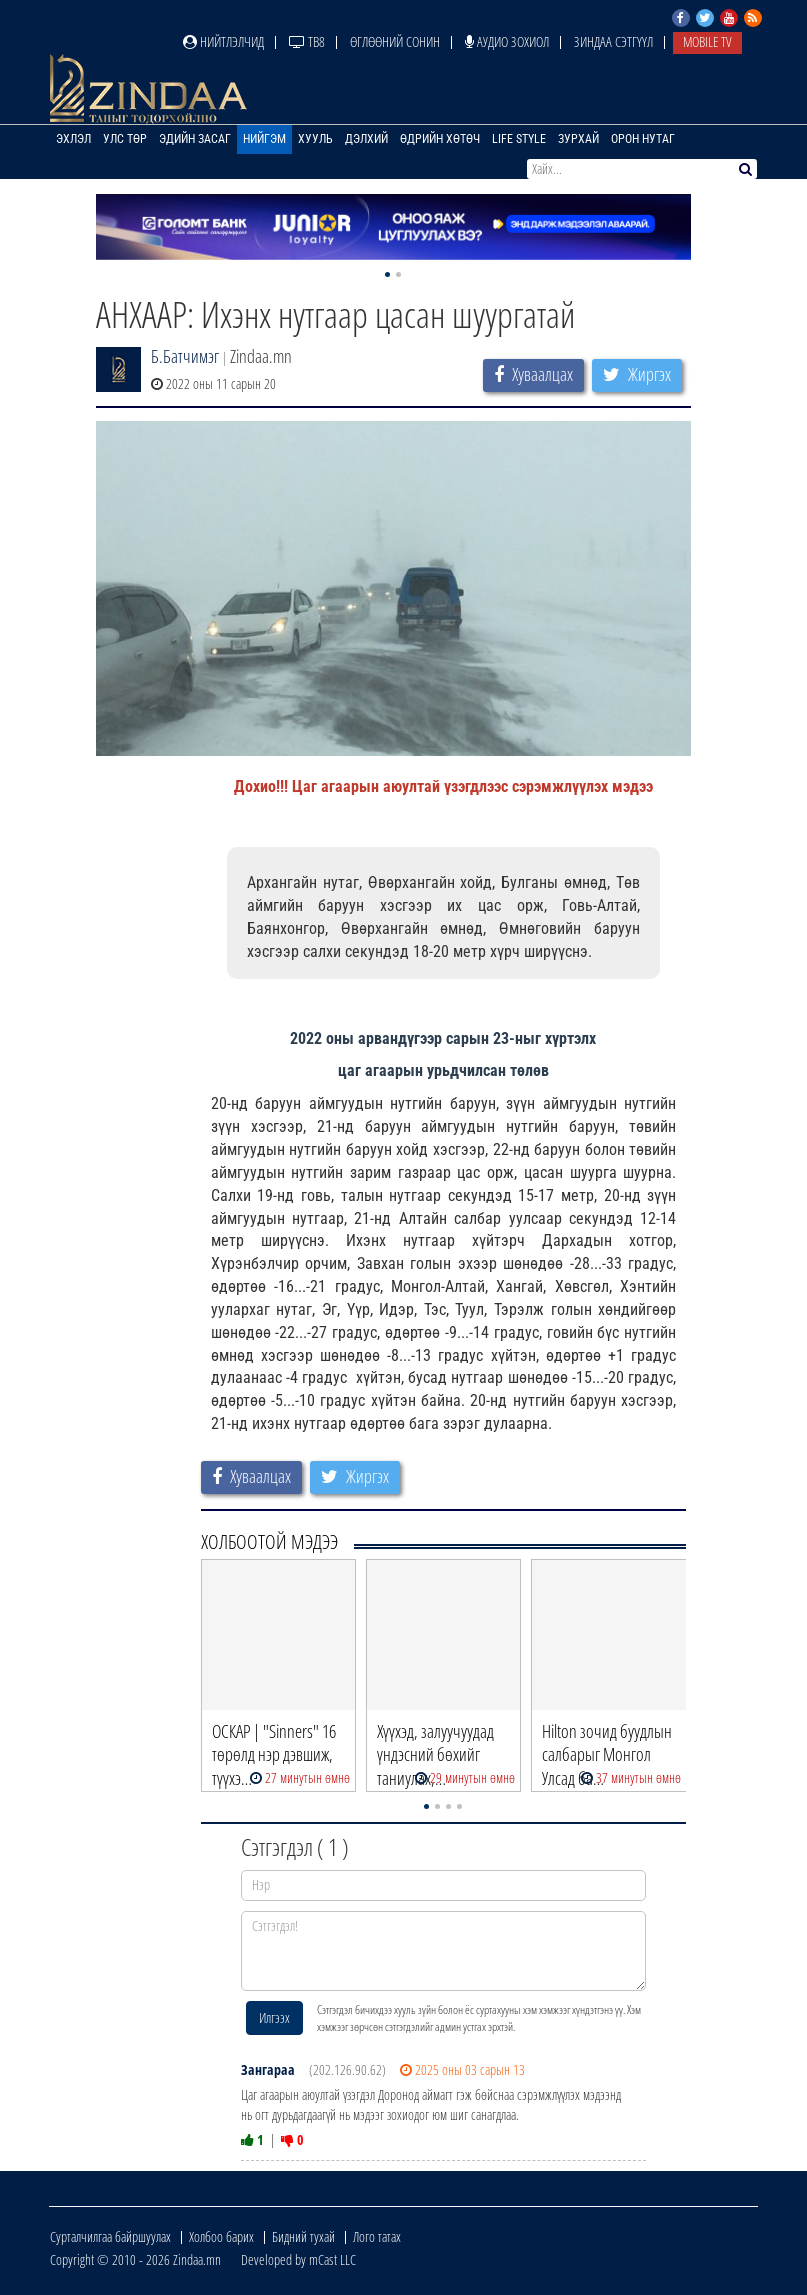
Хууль (315, 139)
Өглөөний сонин (395, 41)
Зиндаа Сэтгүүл (613, 41)
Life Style (519, 139)
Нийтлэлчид (223, 41)
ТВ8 (307, 41)
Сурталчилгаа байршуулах (110, 2236)
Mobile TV (707, 41)
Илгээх (274, 2017)
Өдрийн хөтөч (440, 139)
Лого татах (377, 2236)
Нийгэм (264, 139)
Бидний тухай (303, 2236)
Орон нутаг (643, 139)
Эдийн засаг (195, 139)
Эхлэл (73, 139)
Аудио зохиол (507, 41)
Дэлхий (366, 139)
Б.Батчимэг (185, 356)
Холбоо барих (221, 2236)
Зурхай (578, 139)
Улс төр (125, 139)
